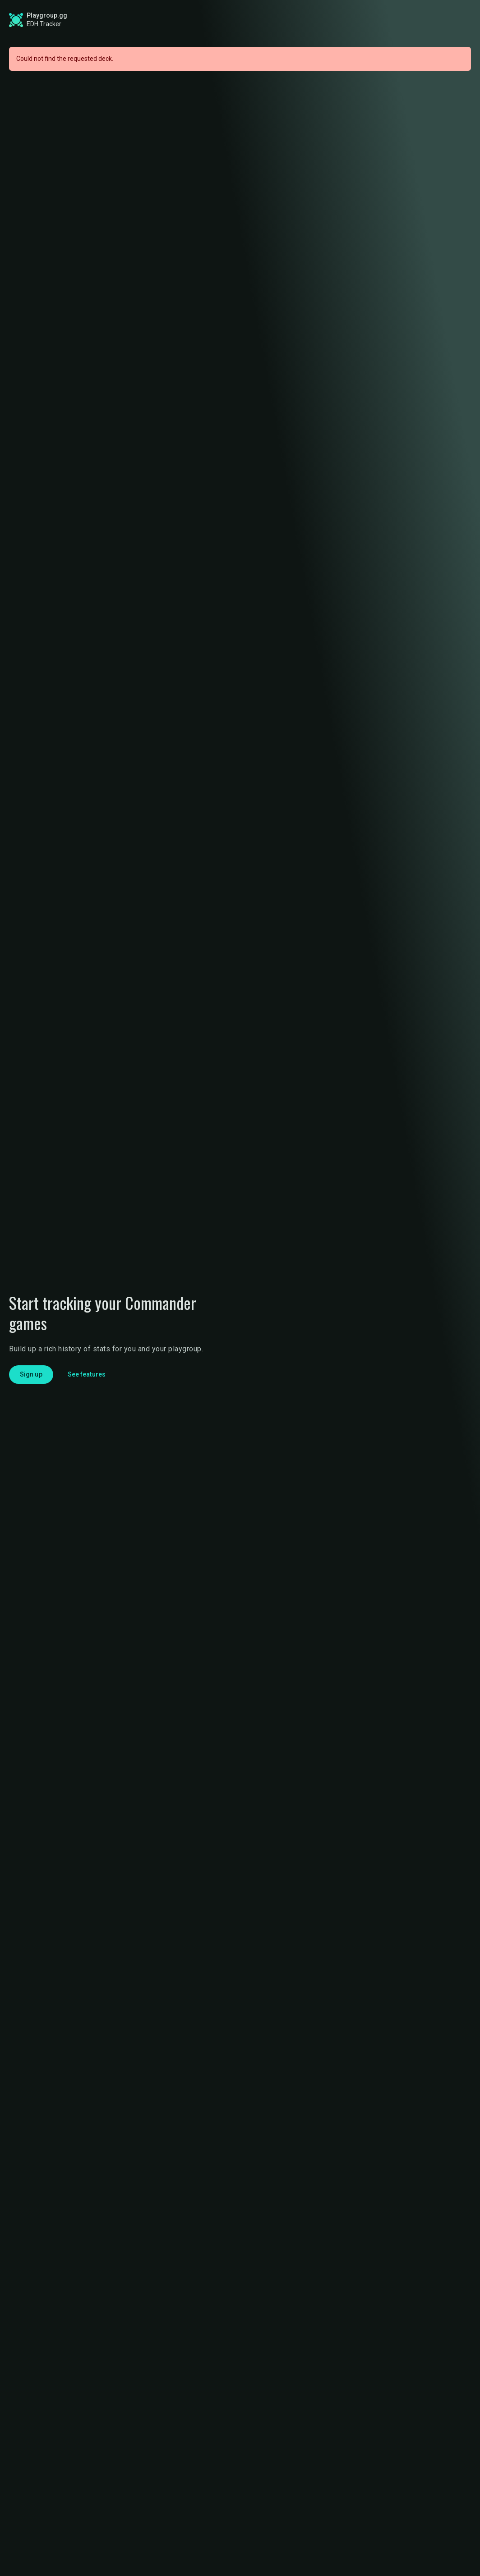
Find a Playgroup (320, 19)
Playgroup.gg (47, 15)
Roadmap (254, 19)
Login (442, 19)
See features (87, 1374)
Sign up (393, 19)
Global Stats (189, 19)
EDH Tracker (44, 23)
